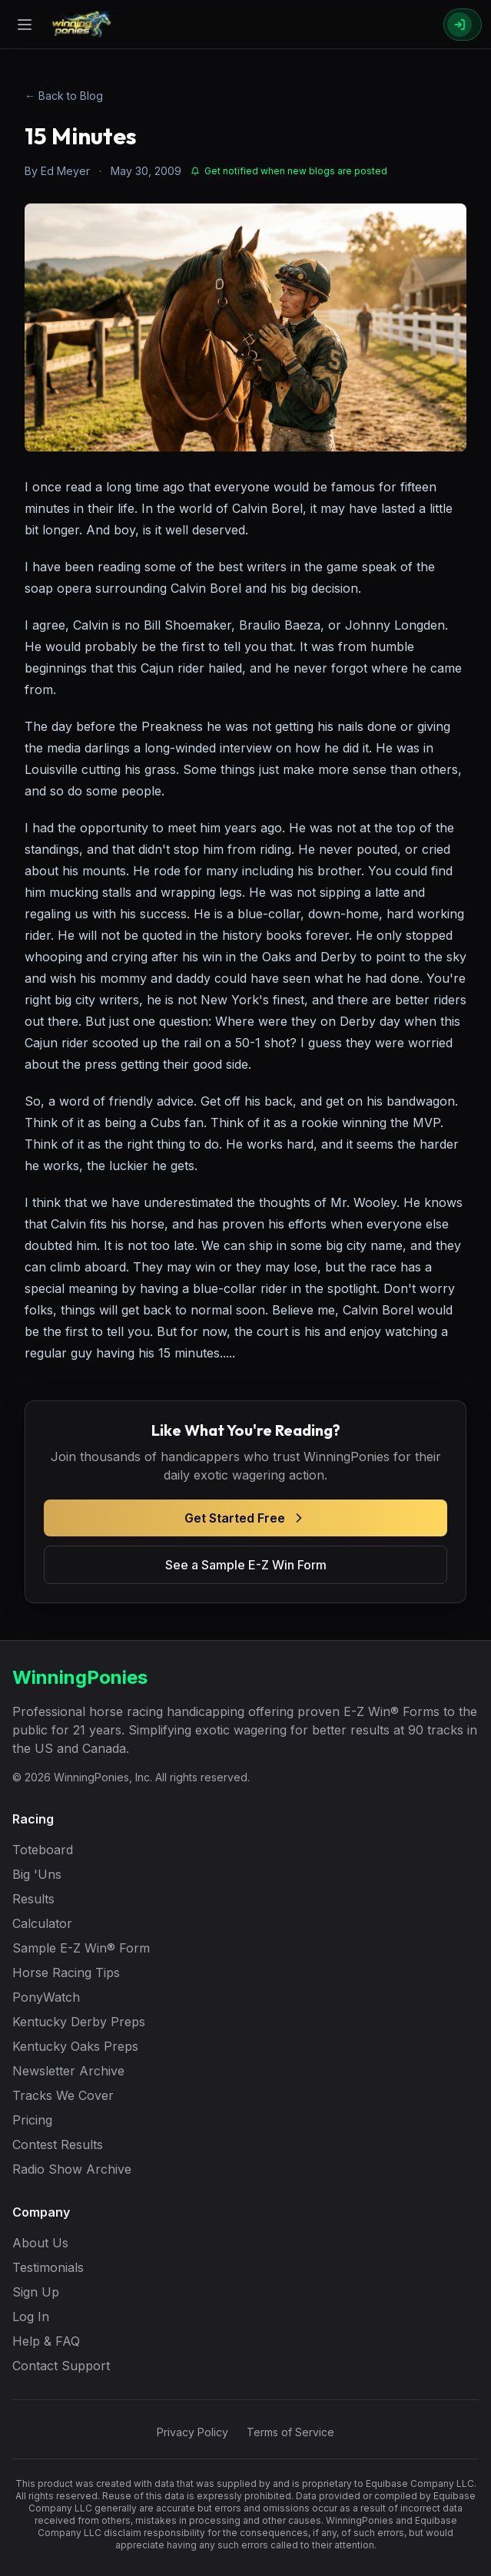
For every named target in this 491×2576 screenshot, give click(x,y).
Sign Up (35, 2292)
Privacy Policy (192, 2432)
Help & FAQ (46, 2341)
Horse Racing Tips (66, 1972)
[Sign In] (462, 24)
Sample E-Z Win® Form (81, 1948)
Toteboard (42, 1849)
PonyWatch (46, 1997)
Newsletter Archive (68, 2070)
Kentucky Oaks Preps (75, 2046)
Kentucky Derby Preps (78, 2021)
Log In (30, 2316)
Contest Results (57, 2144)
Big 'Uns (36, 1874)
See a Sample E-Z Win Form (246, 1564)
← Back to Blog (64, 95)
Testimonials (48, 2267)
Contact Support (61, 2365)
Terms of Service (290, 2432)
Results (33, 1898)
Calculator (42, 1923)
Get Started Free (245, 1518)
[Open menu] (24, 24)
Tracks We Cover (63, 2095)
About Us (40, 2242)
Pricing (32, 2120)
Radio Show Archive (71, 2169)
